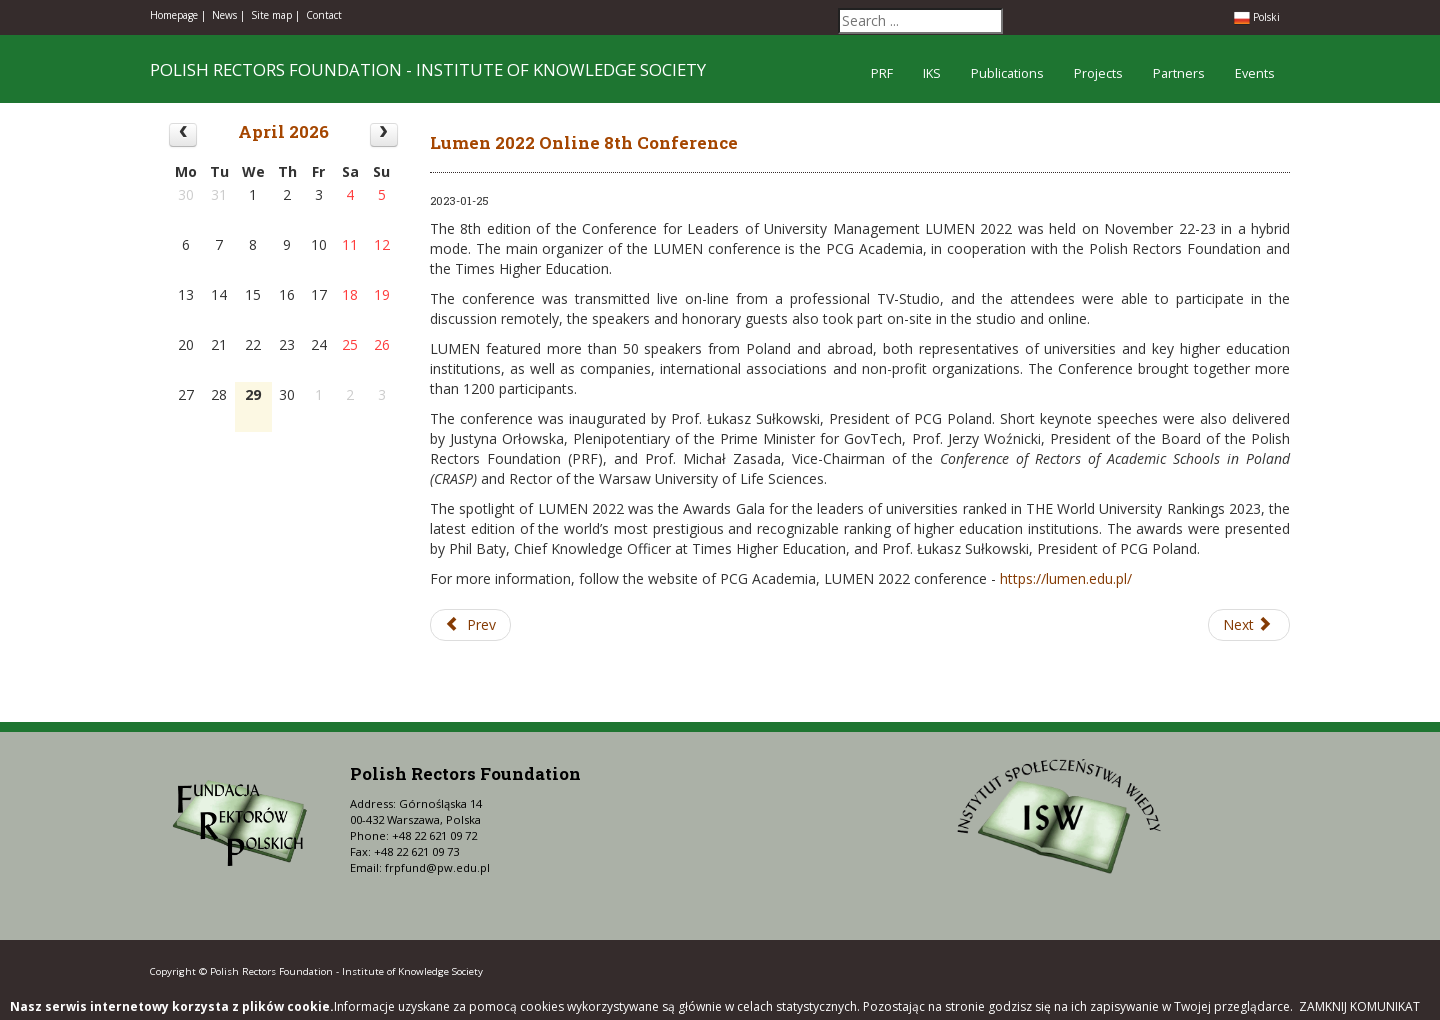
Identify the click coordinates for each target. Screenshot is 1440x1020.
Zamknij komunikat (1359, 1006)
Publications (1007, 73)
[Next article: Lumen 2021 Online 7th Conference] (1249, 625)
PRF (882, 73)
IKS (932, 73)
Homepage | (178, 15)
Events (1255, 73)
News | (228, 15)
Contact (324, 15)
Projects (1098, 73)
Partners (1179, 73)
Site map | (275, 15)
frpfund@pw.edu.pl (437, 867)
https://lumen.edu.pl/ (1066, 578)
